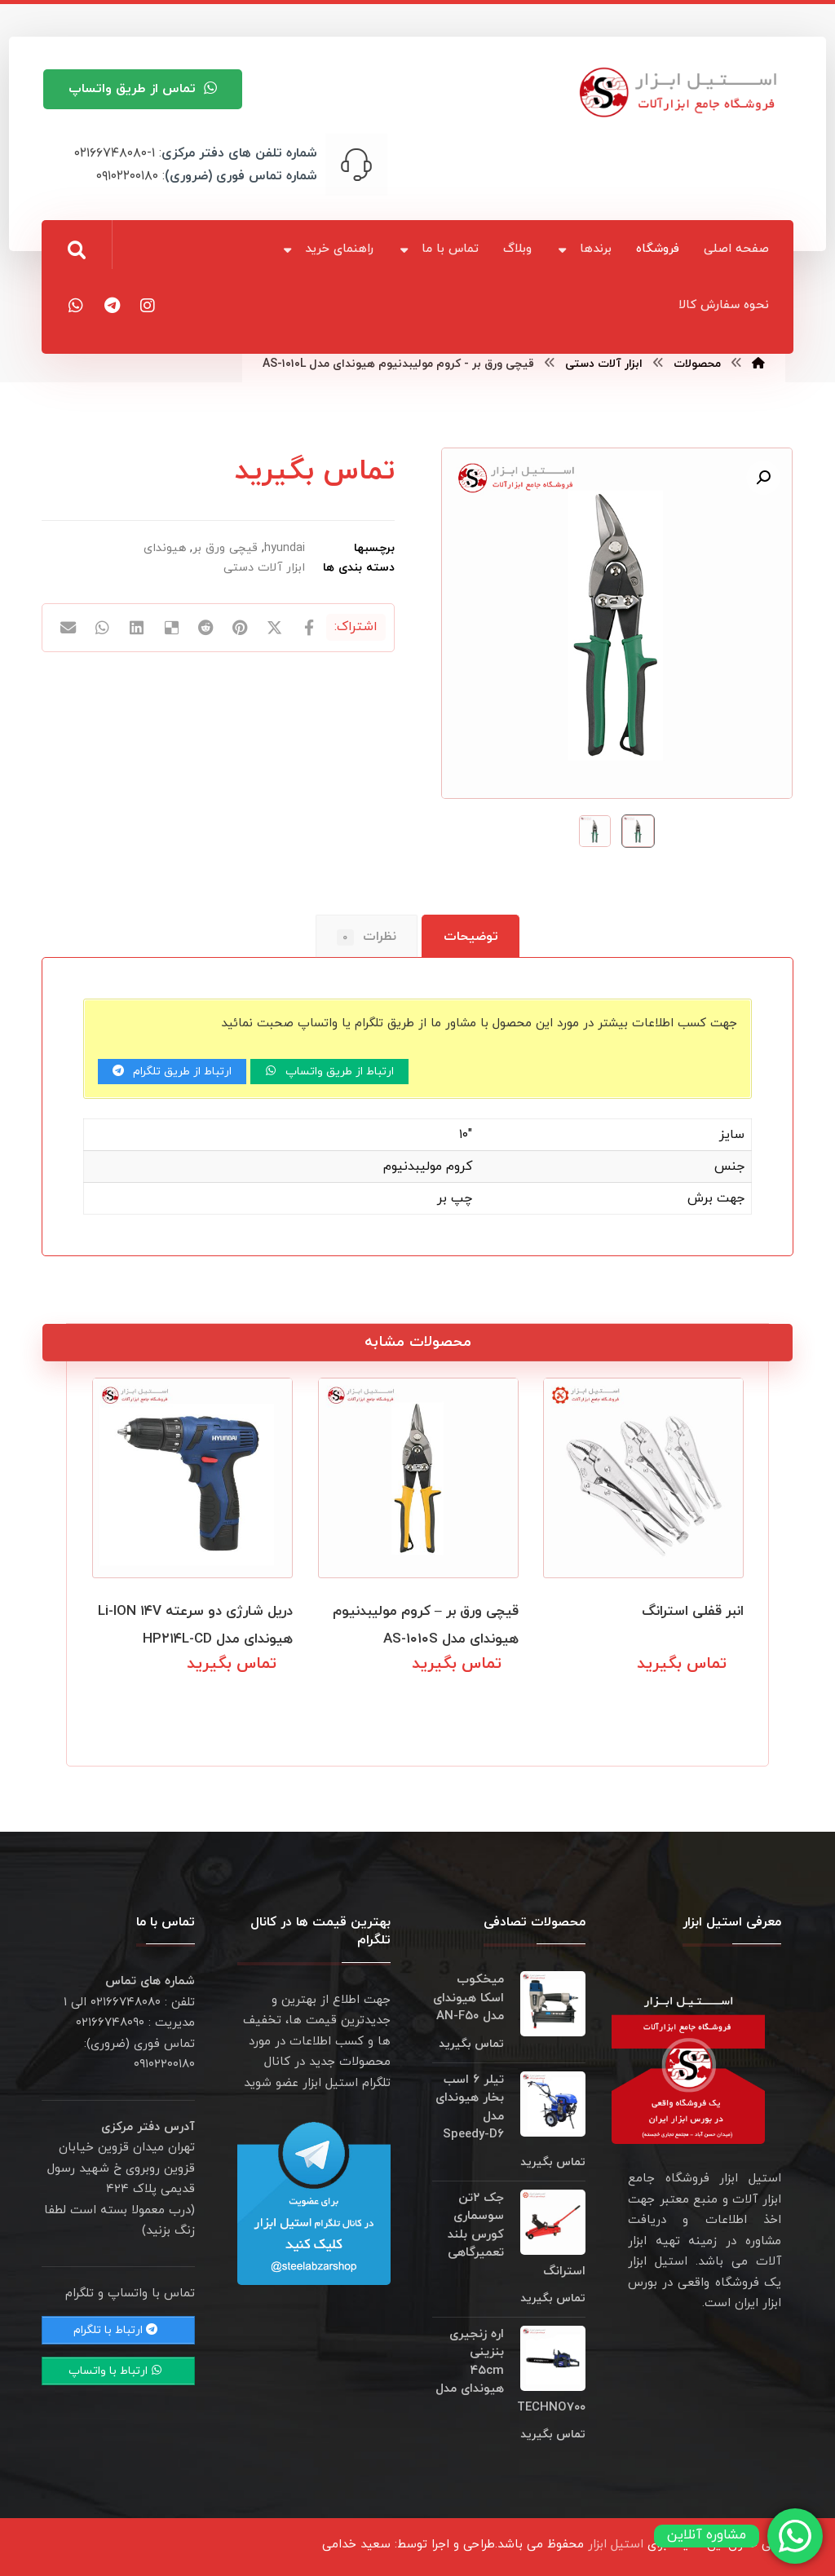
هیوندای (165, 548)
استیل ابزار (615, 2544)
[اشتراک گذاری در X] (275, 628)
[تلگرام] (111, 305)
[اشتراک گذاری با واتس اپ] (102, 628)
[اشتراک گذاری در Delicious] (171, 628)
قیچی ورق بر (225, 548)
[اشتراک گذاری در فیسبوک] (309, 628)
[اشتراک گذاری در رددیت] (205, 628)
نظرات (366, 937)
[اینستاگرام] (147, 305)
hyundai (284, 548)
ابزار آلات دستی (264, 567)
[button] (763, 478)
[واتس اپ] (76, 305)
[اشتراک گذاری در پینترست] (241, 628)
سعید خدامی (356, 2544)
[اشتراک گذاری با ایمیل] (68, 628)
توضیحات (470, 937)
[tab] (471, 937)
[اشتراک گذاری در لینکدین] (137, 628)
